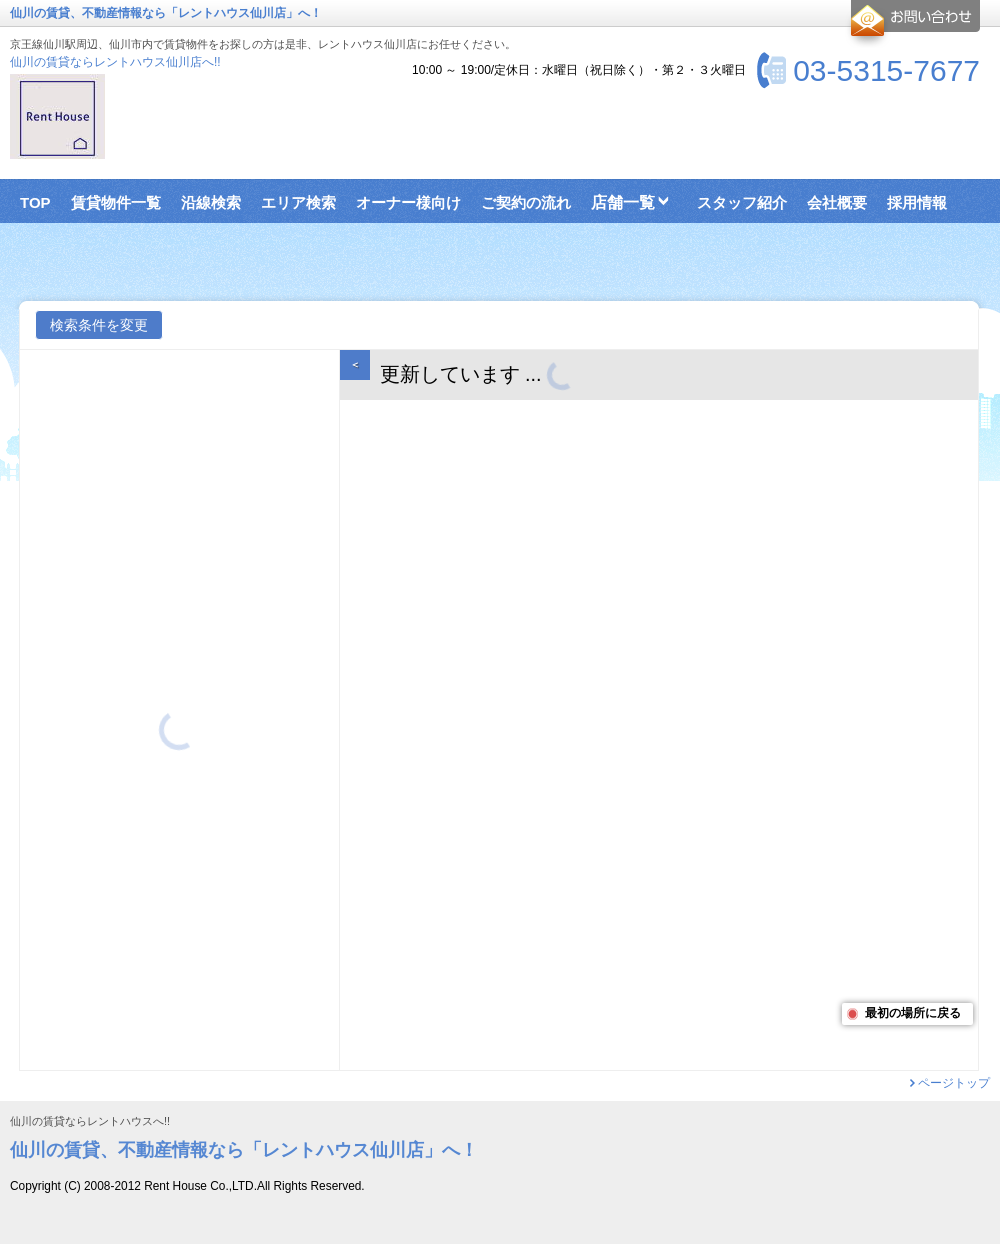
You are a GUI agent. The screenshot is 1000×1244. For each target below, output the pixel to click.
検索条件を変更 (99, 325)
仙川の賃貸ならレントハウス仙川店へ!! (115, 62)
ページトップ (954, 1083)
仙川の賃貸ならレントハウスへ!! (90, 1121)
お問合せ (912, 24)
